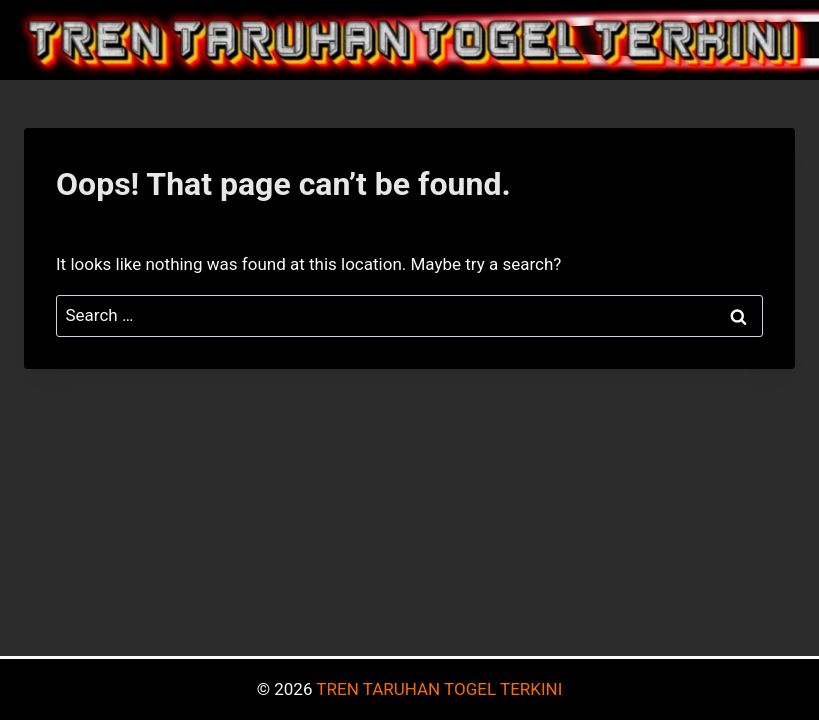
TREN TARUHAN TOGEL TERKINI (439, 689)
